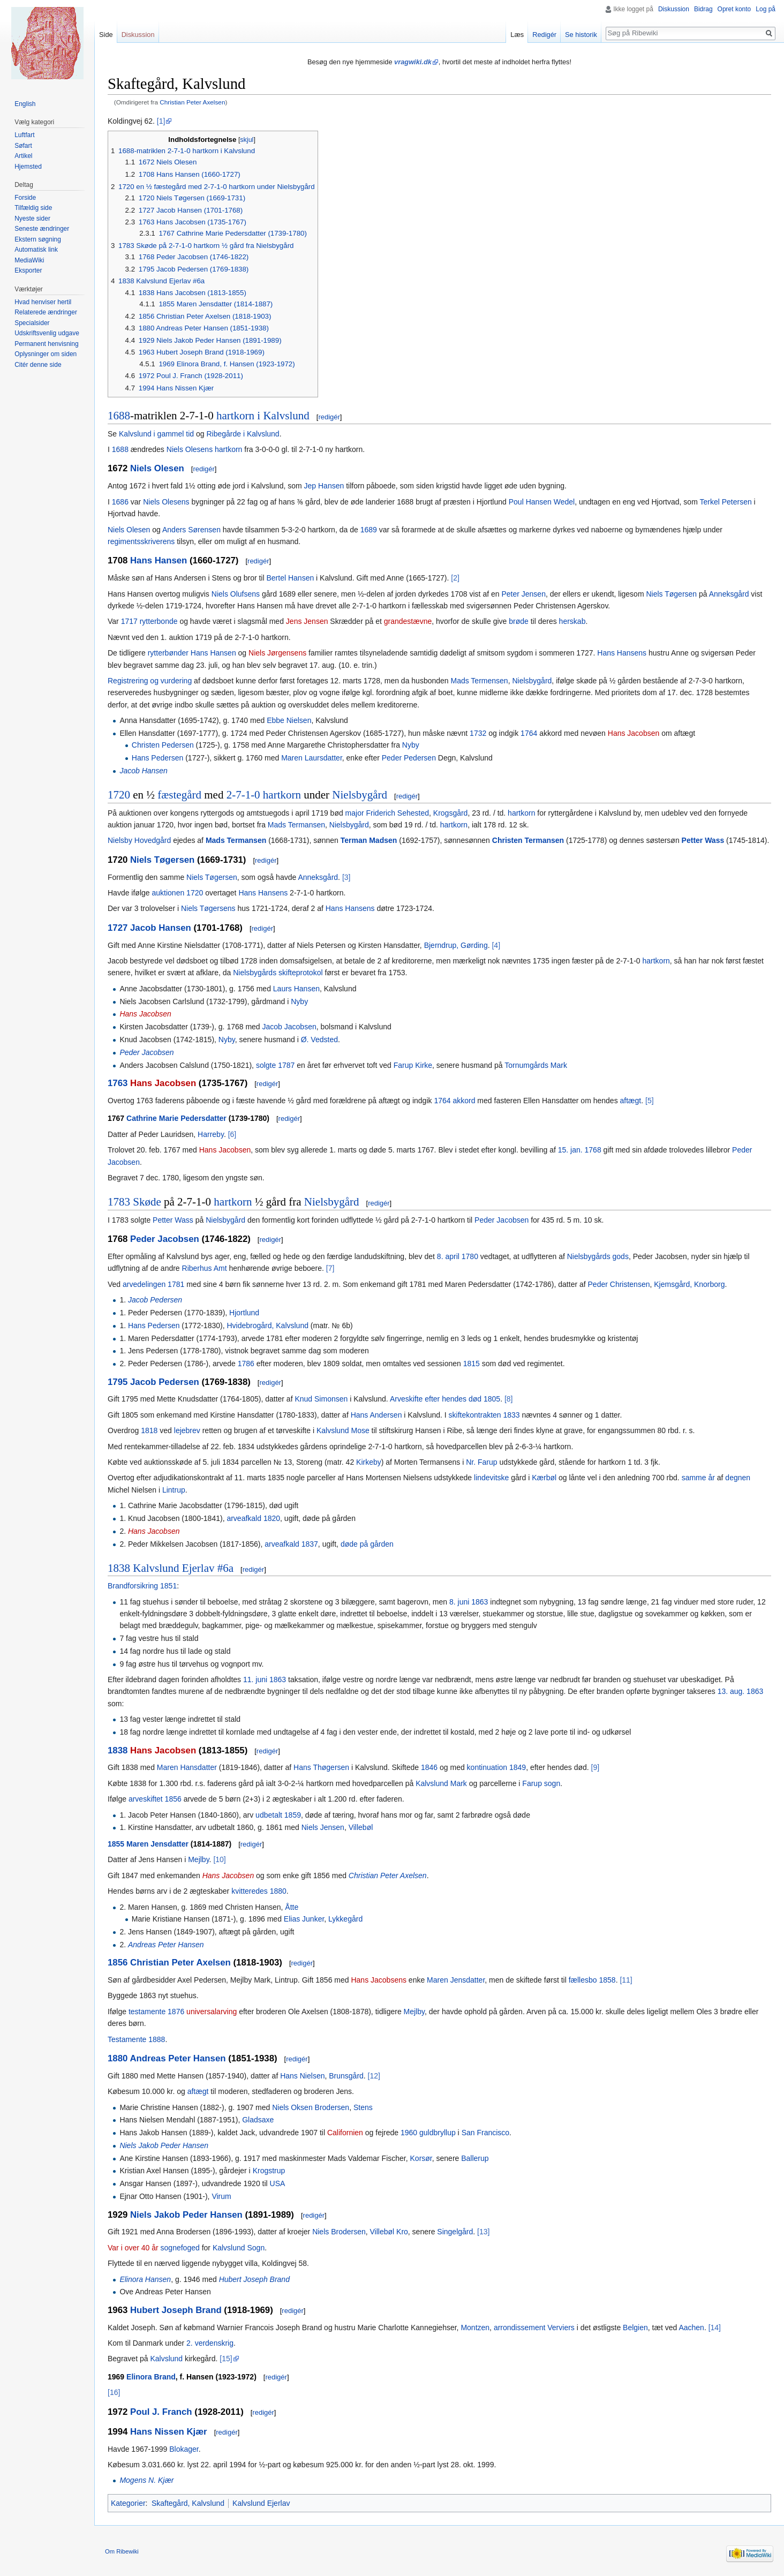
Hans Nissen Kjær (168, 2432)
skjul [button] (246, 140)
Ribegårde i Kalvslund (242, 434)
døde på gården (367, 1544)
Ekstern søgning (37, 239)
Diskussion (673, 9)
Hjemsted (28, 166)
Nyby (410, 745)
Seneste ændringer (41, 228)
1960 (409, 2132)
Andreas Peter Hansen (166, 1944)
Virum (221, 2196)
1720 (119, 794)
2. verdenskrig (209, 2343)
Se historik (581, 35)
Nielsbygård (532, 680)
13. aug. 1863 (741, 1691)
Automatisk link (36, 249)
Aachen (691, 2327)
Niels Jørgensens (277, 653)
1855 (116, 1844)
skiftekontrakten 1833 (484, 1415)
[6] (232, 1134)
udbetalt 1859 (278, 1815)
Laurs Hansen (296, 988)
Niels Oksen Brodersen (310, 2107)
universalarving (211, 2011)
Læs (517, 35)
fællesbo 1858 (592, 1980)
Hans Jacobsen (634, 733)
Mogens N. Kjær (146, 2480)
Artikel (23, 156)
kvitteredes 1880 (259, 1891)
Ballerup (474, 2158)
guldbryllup (437, 2132)
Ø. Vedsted (319, 1039)
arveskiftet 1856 (155, 1799)
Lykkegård (345, 1919)
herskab (572, 621)
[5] (649, 1100)
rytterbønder (168, 653)
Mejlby (198, 1859)
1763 (117, 1083)
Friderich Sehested (397, 813)
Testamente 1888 (136, 2039)
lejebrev (187, 1430)
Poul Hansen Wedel (542, 502)
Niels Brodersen (339, 2231)
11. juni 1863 (264, 1679)
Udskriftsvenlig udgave (46, 333)
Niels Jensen (322, 1827)
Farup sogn (541, 1783)
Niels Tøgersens (208, 908)
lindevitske (491, 1477)
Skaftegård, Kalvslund (188, 2503)
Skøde (147, 1201)
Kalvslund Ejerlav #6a (183, 1568)
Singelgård (455, 2231)
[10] (219, 1859)
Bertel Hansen (290, 578)
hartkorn (228, 449)
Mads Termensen (479, 680)
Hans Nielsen (302, 2076)
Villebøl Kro (389, 2231)
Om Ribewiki (122, 2551)
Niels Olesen (157, 468)
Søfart (23, 145)
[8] (508, 1399)
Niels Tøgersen (671, 594)
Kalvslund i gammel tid (156, 434)
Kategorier (128, 2503)
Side (106, 35)
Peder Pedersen (409, 758)
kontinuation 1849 (496, 1767)
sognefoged (180, 2247)
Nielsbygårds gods (598, 1256)
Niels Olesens (190, 449)
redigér (329, 417)
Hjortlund (244, 1312)
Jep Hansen (324, 485)
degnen (737, 1477)
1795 (117, 1382)
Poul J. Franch (161, 2412)
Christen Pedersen (163, 745)
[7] (330, 1268)
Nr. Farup (481, 1462)
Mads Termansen (296, 824)
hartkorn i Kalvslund (263, 415)
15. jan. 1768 (579, 1150)
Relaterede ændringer (45, 312)
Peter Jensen (523, 594)
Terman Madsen (369, 840)
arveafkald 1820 (253, 1518)
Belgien (635, 2327)
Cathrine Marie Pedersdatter (176, 1118)
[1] (161, 121)
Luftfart (24, 135)
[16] (114, 2392)
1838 (119, 1568)
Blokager (183, 2449)
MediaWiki (29, 260)
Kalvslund (166, 2358)
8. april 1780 (457, 1256)
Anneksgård (729, 594)
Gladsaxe (258, 2119)
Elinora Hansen (145, 2279)
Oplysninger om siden (45, 354)
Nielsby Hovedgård (139, 840)
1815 (471, 1363)
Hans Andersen (376, 1415)
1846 (429, 1767)
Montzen (475, 2327)
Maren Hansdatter (187, 1767)
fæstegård (179, 794)
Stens (363, 2107)
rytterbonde (159, 621)
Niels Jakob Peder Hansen (163, 2145)
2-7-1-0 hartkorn (264, 794)
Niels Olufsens (236, 594)
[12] (374, 2076)
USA (277, 2183)
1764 (529, 733)
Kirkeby (368, 1462)
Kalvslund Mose (343, 1430)
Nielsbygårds (254, 972)
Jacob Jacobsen (289, 1026)
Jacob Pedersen (155, 1299)
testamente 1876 (156, 2011)
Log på (765, 9)
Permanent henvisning (46, 344)
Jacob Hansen (143, 770)
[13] (483, 2231)
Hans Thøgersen (321, 1767)
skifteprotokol (300, 972)
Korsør (421, 2158)
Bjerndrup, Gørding (456, 945)
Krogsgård (450, 813)
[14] (714, 2327)
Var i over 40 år (133, 2247)
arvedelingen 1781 (153, 1284)
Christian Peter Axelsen (192, 102)
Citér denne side (37, 364)
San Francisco (485, 2132)
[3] (346, 877)
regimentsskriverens (141, 541)
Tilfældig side (33, 208)
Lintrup (173, 1490)
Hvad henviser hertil (42, 302)
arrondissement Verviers (534, 2327)
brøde (519, 621)
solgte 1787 (275, 1065)
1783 (119, 1201)
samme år (698, 1477)
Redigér (544, 35)
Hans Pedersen (158, 758)
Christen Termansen (528, 840)
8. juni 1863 (468, 1602)
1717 (129, 621)
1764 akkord (454, 1100)
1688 (119, 415)
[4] (496, 945)
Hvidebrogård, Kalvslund (267, 1325)
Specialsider (31, 323)
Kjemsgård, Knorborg (689, 1284)
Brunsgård (346, 2076)
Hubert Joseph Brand (254, 2279)
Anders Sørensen (191, 529)
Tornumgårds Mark (535, 1065)
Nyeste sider (32, 218)
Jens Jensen (307, 621)
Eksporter (28, 270)
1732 (478, 733)
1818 (149, 1430)
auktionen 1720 (177, 892)
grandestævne (408, 621)
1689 (368, 529)
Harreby (211, 1134)
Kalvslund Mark (441, 1783)
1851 (168, 1585)
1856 (117, 1962)
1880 (117, 2058)
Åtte (291, 1907)
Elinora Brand (151, 2376)
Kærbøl (544, 1477)
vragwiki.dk (413, 62)
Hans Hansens (621, 653)
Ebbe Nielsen (289, 720)
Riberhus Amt (204, 1268)
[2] (455, 578)
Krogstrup (269, 2170)
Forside (25, 197)
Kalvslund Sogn (239, 2247)
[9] (595, 1767)
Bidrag (703, 9)
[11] (626, 1980)
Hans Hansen (158, 560)
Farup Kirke (413, 1065)
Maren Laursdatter (311, 758)
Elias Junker (304, 1919)
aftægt (631, 1100)
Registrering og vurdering (150, 680)
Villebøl (361, 1827)
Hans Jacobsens (378, 1980)
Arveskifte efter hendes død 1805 (445, 1399)
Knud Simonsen (321, 1399)
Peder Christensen (619, 1284)
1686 (120, 502)
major (354, 813)
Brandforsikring (133, 1585)
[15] (226, 2358)
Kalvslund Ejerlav (261, 2503)
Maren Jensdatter (157, 1844)
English (24, 104)
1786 (246, 1363)
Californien (345, 2132)
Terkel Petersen (725, 502)
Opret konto (734, 9)
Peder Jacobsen (146, 1052)
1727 (117, 928)
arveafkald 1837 (291, 1544)
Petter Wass (703, 840)
